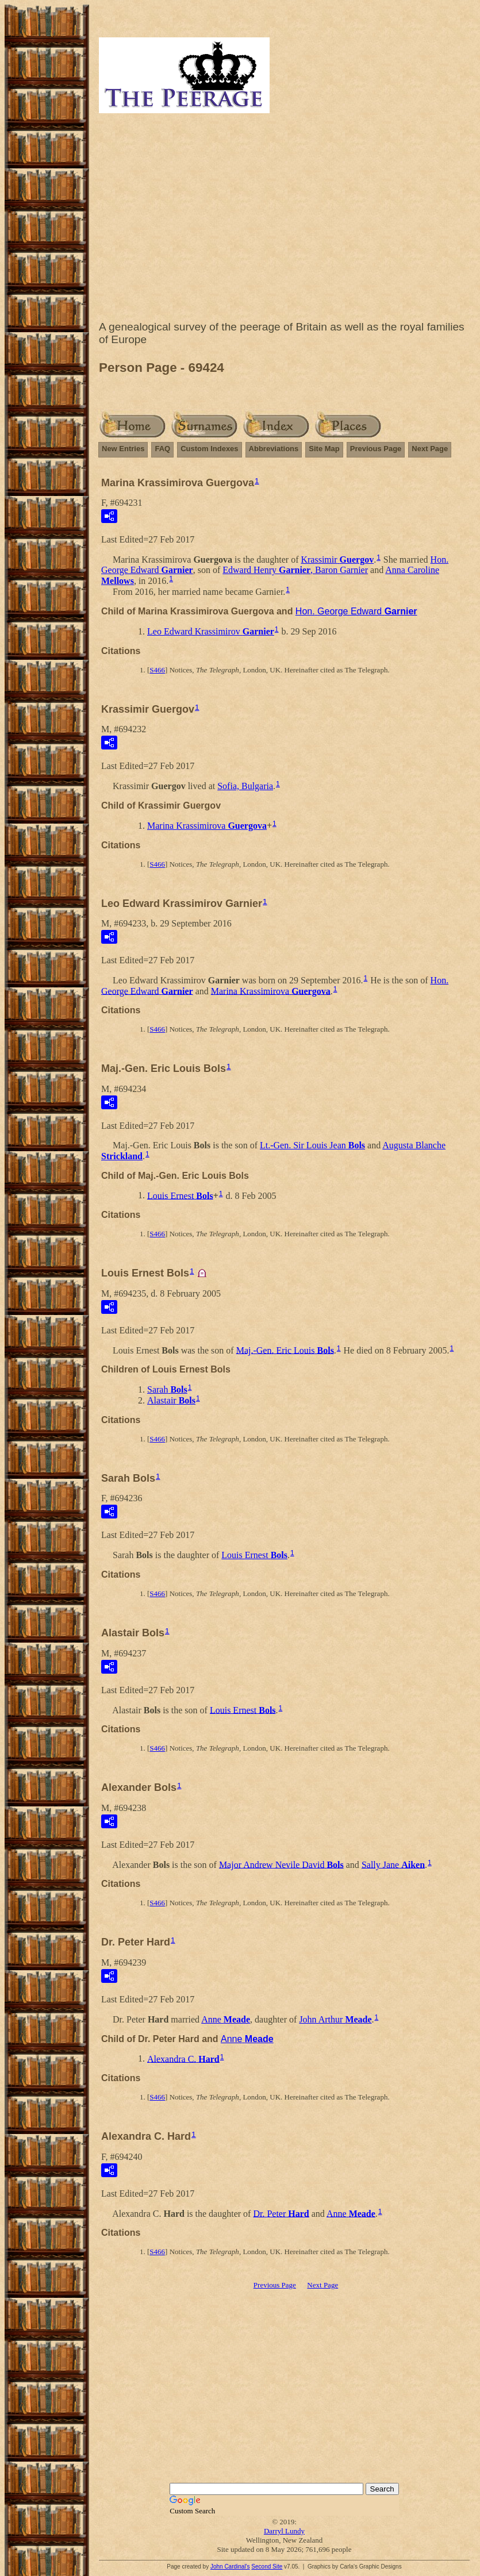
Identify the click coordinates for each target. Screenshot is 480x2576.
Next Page (430, 448)
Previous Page (376, 448)
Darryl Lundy (284, 2531)
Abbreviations (274, 448)
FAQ (162, 448)
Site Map (324, 448)
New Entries (123, 448)
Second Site (266, 2566)
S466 (157, 670)
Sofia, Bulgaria (245, 786)
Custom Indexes (209, 448)
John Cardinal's (230, 2566)
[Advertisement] (284, 219)
